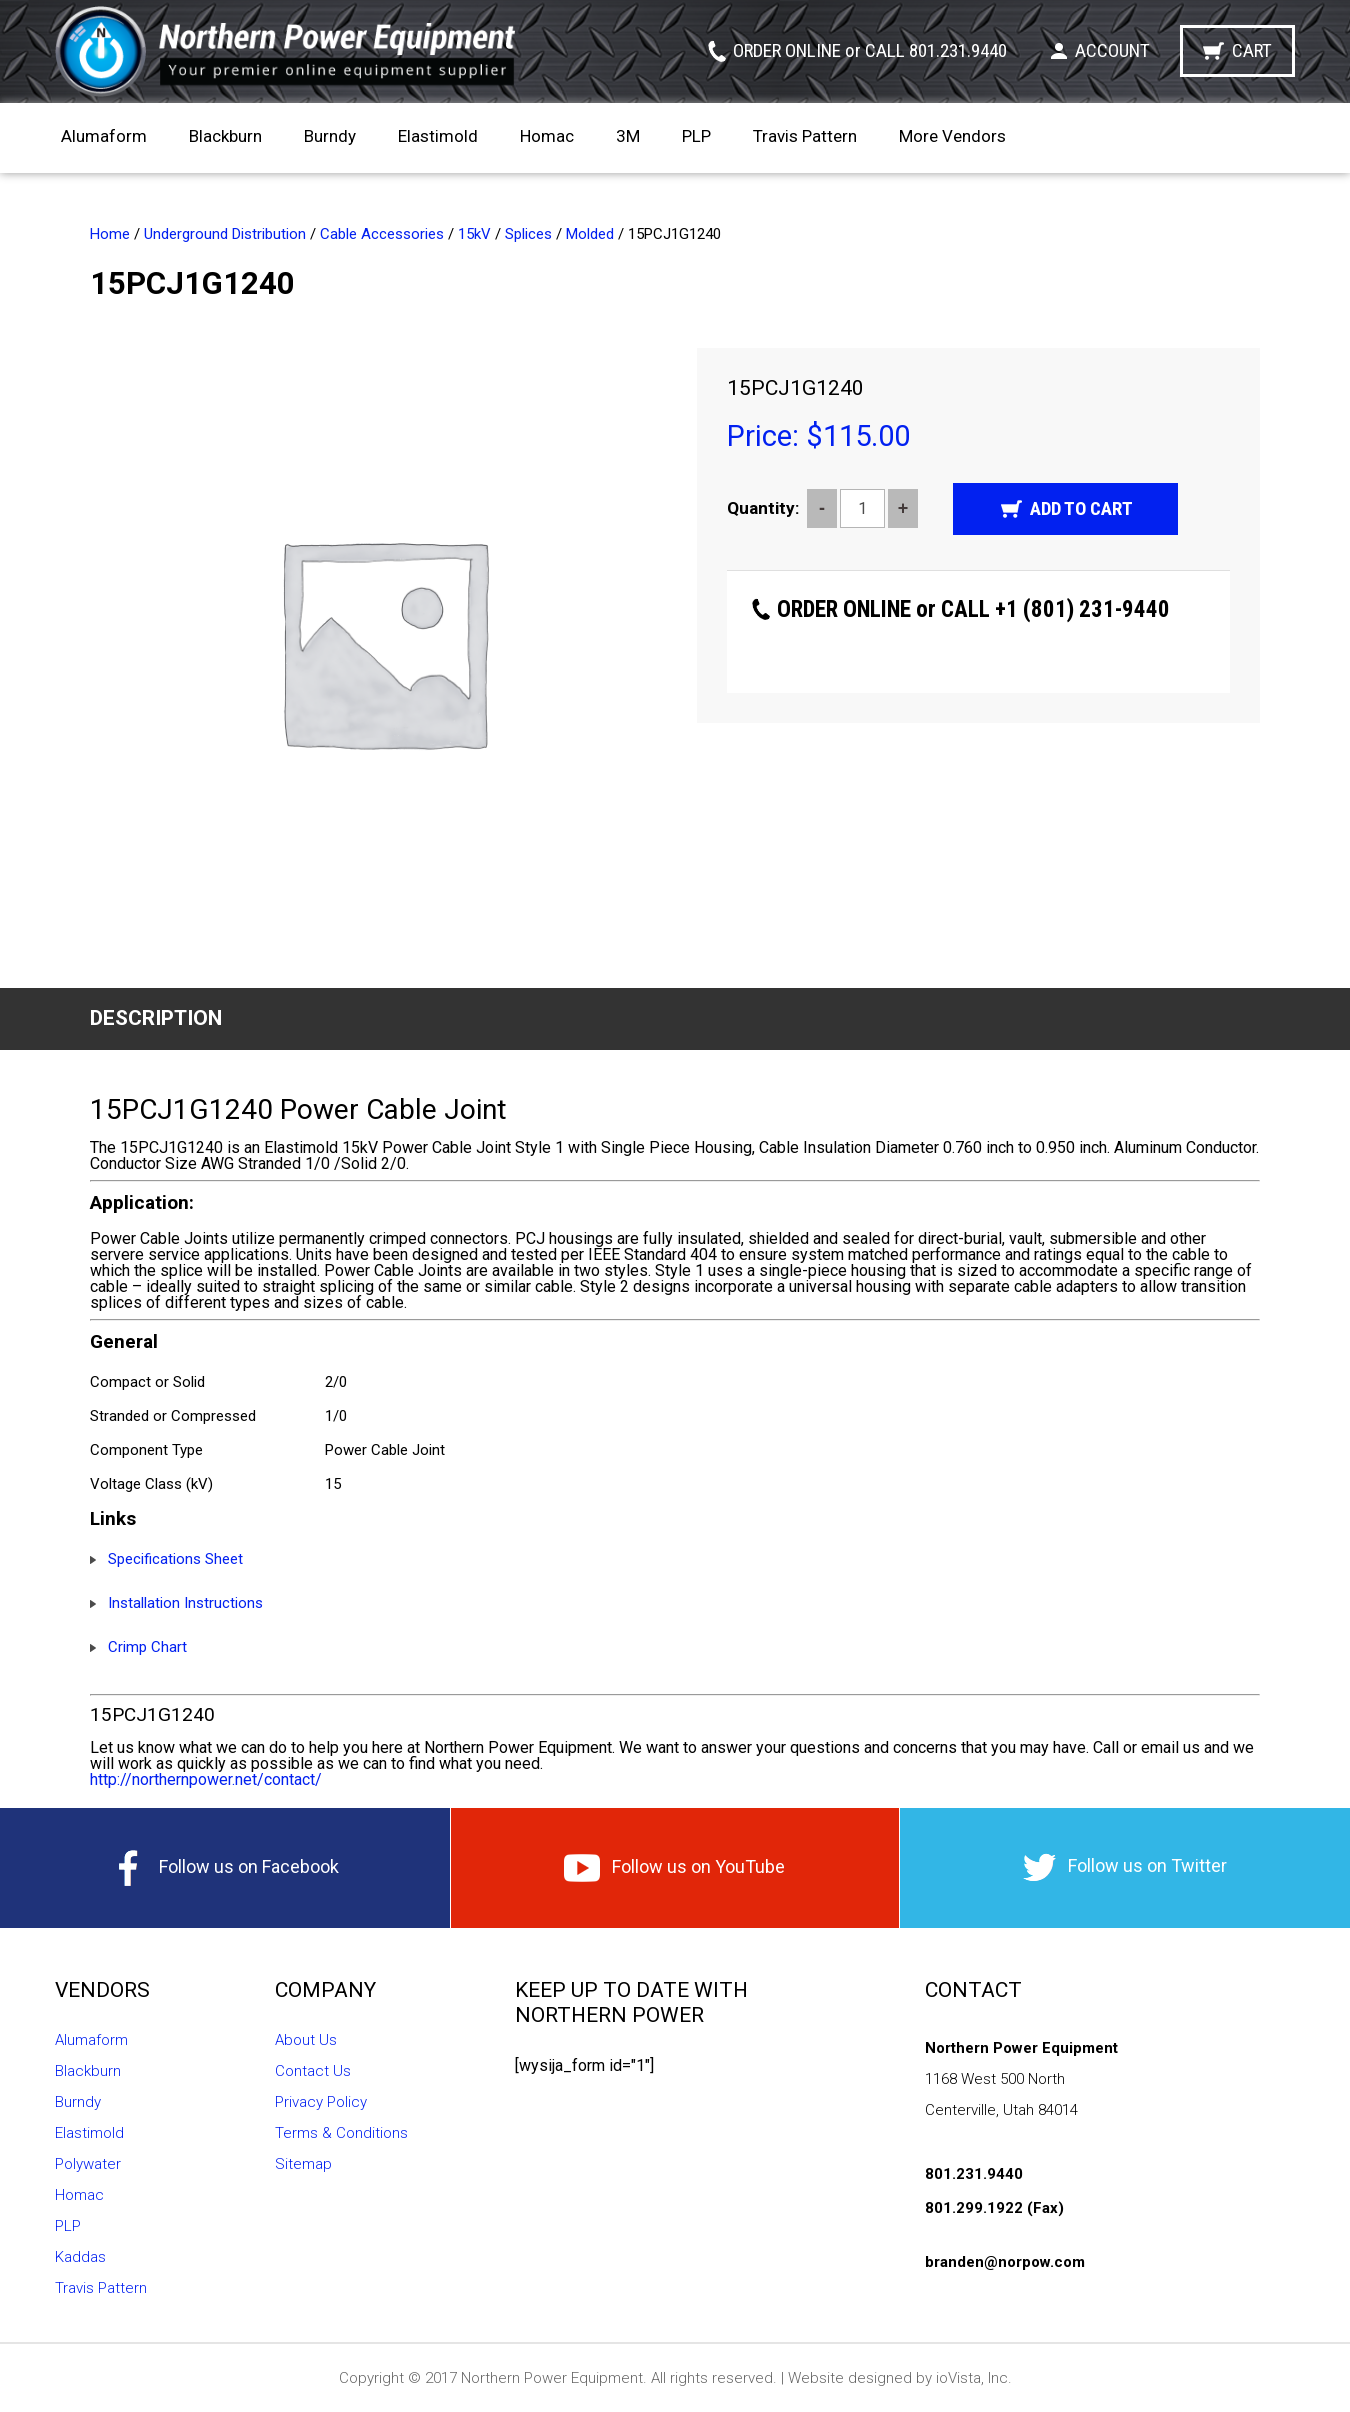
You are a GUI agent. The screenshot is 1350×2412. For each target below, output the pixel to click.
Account (1112, 50)
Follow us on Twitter (1125, 1867)
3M (628, 136)
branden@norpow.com (1005, 2262)
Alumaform (104, 136)
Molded (590, 234)
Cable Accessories (382, 234)
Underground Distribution (225, 234)
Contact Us (313, 2071)
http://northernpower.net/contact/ (206, 1779)
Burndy (330, 136)
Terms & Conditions (341, 2133)
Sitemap (303, 2164)
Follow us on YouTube (674, 1868)
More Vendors (952, 136)
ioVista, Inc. (974, 2378)
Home (110, 234)
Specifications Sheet (175, 1559)
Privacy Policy (321, 2102)
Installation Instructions (185, 1603)
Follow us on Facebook (225, 1868)
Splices (528, 234)
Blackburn (225, 136)
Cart (1252, 50)
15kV (474, 234)
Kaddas (80, 2257)
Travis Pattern (805, 136)
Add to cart (1081, 508)
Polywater (88, 2164)
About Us (306, 2040)
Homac (547, 136)
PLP (696, 136)
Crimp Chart (147, 1647)
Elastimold (438, 136)
